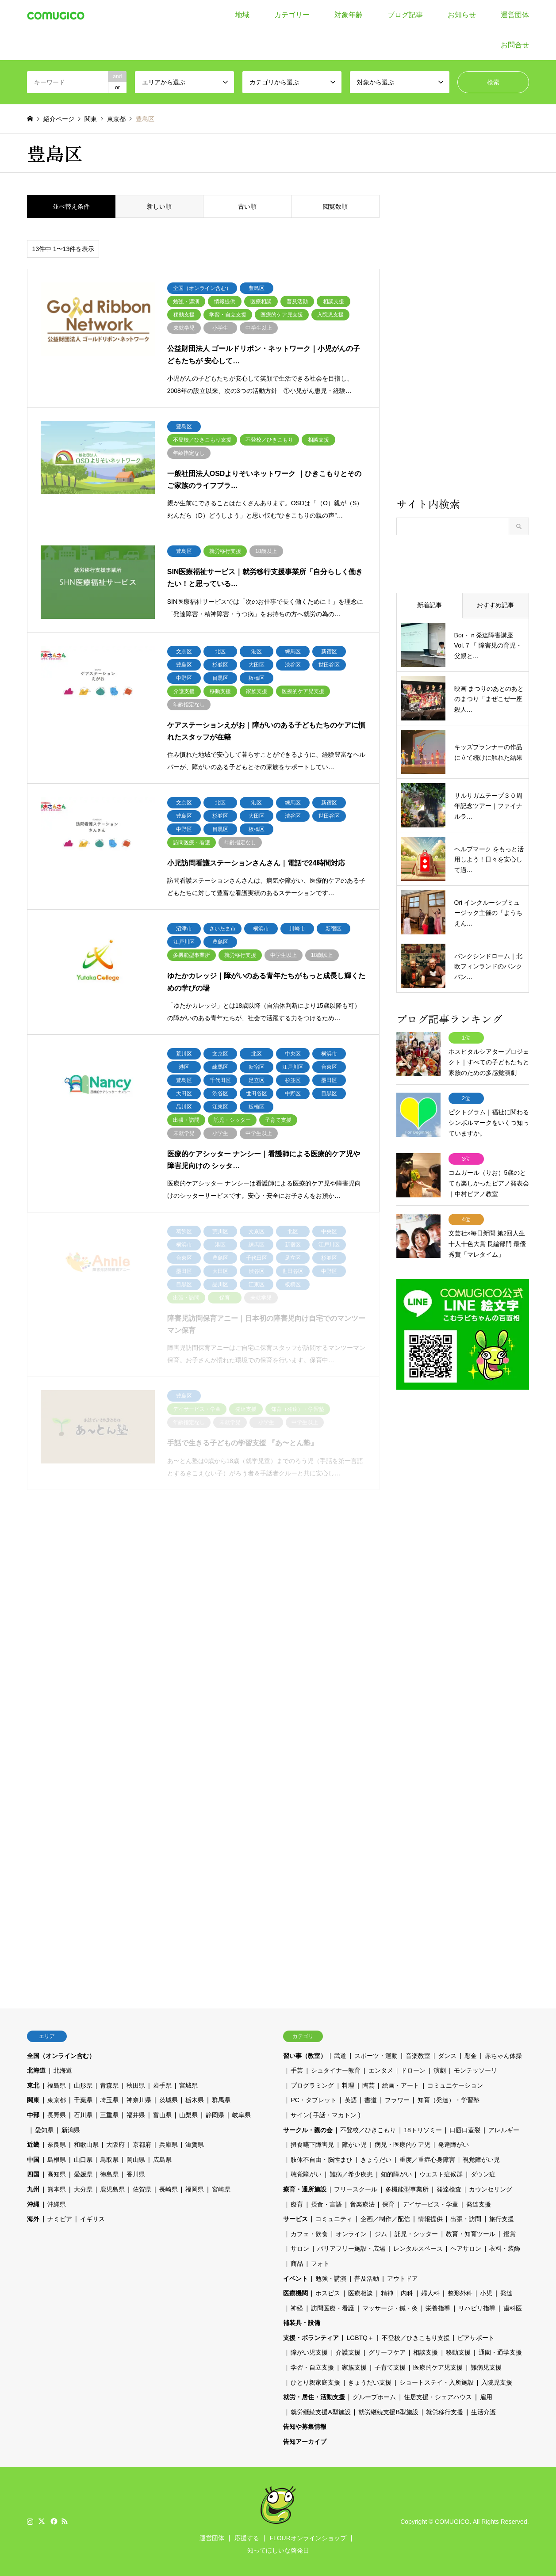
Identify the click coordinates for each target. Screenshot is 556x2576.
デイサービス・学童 (430, 2204)
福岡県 (194, 2189)
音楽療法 (362, 2204)
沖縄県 (56, 2204)
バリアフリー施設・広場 (351, 2248)
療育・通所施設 (304, 2189)
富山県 (162, 2115)
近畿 (33, 2144)
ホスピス (327, 2293)
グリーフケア (387, 2352)
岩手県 (162, 2085)
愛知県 (44, 2130)
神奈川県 (139, 2099)
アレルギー (503, 2130)
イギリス (92, 2218)
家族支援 (354, 2367)
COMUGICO (452, 2521)
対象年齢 (348, 15)
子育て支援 (390, 2367)
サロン (300, 2248)
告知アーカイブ (304, 2441)
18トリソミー (423, 2130)
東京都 (56, 2099)
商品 (297, 2263)
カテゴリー (292, 15)
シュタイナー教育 (335, 2070)
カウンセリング (490, 2189)
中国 (33, 2159)
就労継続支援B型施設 (388, 2412)
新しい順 (159, 206)
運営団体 (515, 15)
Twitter (41, 2521)
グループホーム (374, 2397)
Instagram (30, 2521)
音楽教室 (418, 2055)
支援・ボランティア (311, 2337)
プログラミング (312, 2085)
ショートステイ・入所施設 (436, 2382)
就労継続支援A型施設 (320, 2412)
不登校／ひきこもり (368, 2130)
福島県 (56, 2085)
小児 (486, 2293)
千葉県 (83, 2099)
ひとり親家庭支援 (315, 2382)
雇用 (486, 2397)
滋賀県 (194, 2144)
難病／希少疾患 (351, 2174)
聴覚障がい (306, 2174)
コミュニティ (334, 2218)
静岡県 (215, 2115)
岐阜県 (241, 2115)
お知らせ (462, 15)
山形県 (83, 2085)
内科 (407, 2293)
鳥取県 (109, 2159)
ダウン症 (483, 2174)
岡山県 (136, 2159)
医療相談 (360, 2293)
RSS (64, 2521)
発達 (506, 2293)
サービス (295, 2218)
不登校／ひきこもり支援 (416, 2337)
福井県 (136, 2115)
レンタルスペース (418, 2248)
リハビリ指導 (476, 2308)
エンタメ (380, 2070)
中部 (33, 2115)
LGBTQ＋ (359, 2337)
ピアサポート (476, 2337)
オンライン (351, 2233)
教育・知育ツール (470, 2233)
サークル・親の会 (308, 2130)
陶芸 (368, 2085)
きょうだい (375, 2159)
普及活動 (366, 2278)
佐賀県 (142, 2189)
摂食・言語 (326, 2204)
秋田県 (136, 2085)
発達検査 (449, 2189)
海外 (33, 2218)
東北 (33, 2085)
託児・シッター (416, 2233)
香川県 (136, 2174)
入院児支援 (496, 2382)
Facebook (53, 2521)
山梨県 (188, 2115)
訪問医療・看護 (332, 2308)
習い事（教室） (304, 2055)
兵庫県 (168, 2144)
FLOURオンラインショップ (307, 2538)
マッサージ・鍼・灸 (390, 2308)
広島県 (162, 2159)
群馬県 (221, 2099)
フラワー (397, 2099)
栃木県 (194, 2099)
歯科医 (512, 2308)
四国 (33, 2174)
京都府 (142, 2144)
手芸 (297, 2070)
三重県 (109, 2115)
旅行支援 (501, 2218)
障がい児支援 (309, 2352)
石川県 (83, 2115)
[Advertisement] (462, 345)
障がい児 (354, 2144)
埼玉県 (109, 2099)
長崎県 (168, 2189)
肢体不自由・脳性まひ (322, 2159)
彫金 (470, 2055)
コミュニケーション (455, 2085)
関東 (33, 2099)
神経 (297, 2308)
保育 (388, 2204)
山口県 (83, 2159)
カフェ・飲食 (309, 2233)
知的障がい (396, 2174)
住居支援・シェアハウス (438, 2397)
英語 (351, 2099)
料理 (348, 2085)
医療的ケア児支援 (438, 2367)
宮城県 (188, 2085)
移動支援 (458, 2352)
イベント (295, 2278)
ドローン (413, 2070)
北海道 (36, 2070)
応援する (246, 2538)
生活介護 (483, 2412)
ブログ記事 (405, 15)
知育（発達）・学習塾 (448, 2099)
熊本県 (56, 2189)
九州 (33, 2189)
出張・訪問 (465, 2218)
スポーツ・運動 (376, 2055)
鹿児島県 (112, 2189)
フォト (320, 2263)
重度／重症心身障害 (427, 2159)
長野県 (56, 2115)
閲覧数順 (335, 206)
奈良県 (56, 2144)
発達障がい (453, 2144)
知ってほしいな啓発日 (278, 2550)
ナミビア (59, 2218)
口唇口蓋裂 (464, 2130)
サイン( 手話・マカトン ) (325, 2115)
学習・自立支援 (312, 2367)
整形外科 (460, 2293)
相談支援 (425, 2352)
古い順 (247, 206)
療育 (297, 2204)
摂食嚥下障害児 (312, 2144)
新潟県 (70, 2130)
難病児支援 (486, 2367)
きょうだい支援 (369, 2382)
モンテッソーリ (475, 2070)
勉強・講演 (330, 2278)
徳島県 (109, 2174)
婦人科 (430, 2293)
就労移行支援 (444, 2412)
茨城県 (168, 2099)
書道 (370, 2099)
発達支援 (478, 2204)
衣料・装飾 (504, 2248)
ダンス (447, 2055)
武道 (340, 2055)
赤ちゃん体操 (503, 2055)
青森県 (109, 2085)
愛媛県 (83, 2174)
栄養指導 (438, 2308)
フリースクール (355, 2189)
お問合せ (515, 45)
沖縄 (33, 2204)
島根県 (56, 2159)
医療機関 (295, 2293)
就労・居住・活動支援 (314, 2397)
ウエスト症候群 (441, 2174)
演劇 (439, 2070)
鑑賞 (509, 2233)
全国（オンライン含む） (61, 2055)
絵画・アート (400, 2085)
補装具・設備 (301, 2322)
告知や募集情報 (304, 2426)
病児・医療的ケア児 (402, 2144)
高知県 (56, 2174)
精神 (387, 2293)
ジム (381, 2233)
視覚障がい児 (481, 2159)
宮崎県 (221, 2189)
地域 (242, 15)
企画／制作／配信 (385, 2218)
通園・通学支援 (500, 2352)
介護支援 (348, 2352)
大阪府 (115, 2144)
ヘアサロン (465, 2248)
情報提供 (430, 2218)
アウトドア (402, 2278)
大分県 (83, 2189)
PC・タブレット (313, 2099)
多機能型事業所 (407, 2189)
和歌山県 (86, 2144)
